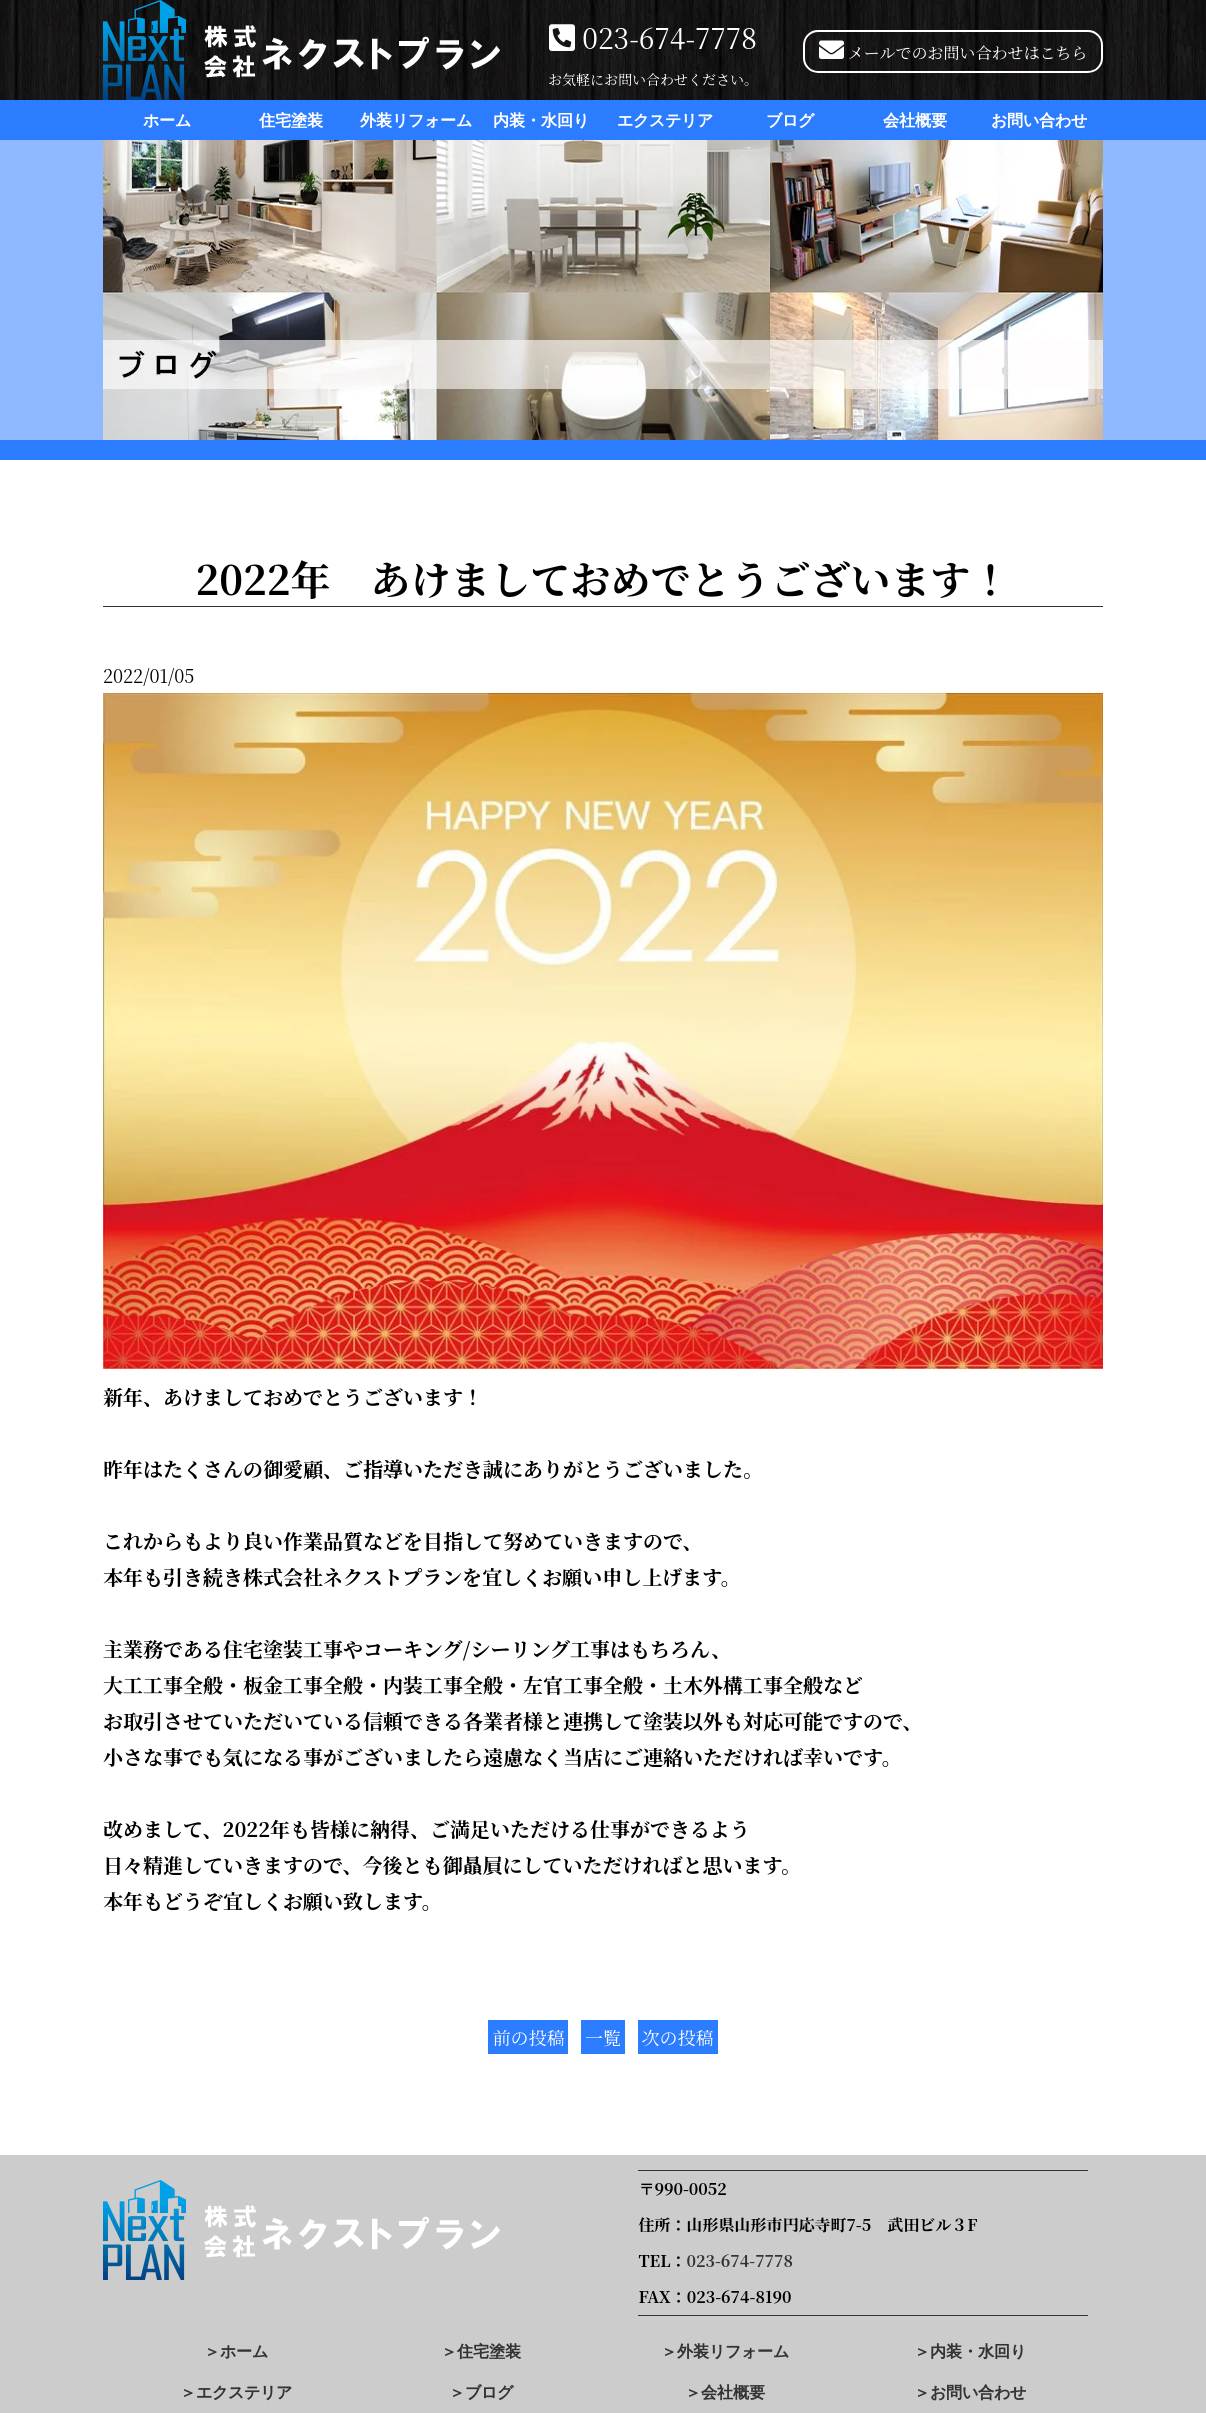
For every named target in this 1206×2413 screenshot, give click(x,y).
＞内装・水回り (970, 2351)
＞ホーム (236, 2351)
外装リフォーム (416, 120)
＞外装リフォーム (725, 2351)
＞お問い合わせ (970, 2392)
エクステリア (665, 120)
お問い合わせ (1039, 120)
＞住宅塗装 (481, 2351)
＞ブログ (481, 2392)
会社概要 (915, 120)
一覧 (603, 2037)
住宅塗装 (291, 120)
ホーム (167, 120)
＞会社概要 (725, 2392)
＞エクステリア (236, 2392)
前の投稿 (528, 2037)
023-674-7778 (669, 37)
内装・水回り (541, 120)
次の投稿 (678, 2037)
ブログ (790, 120)
